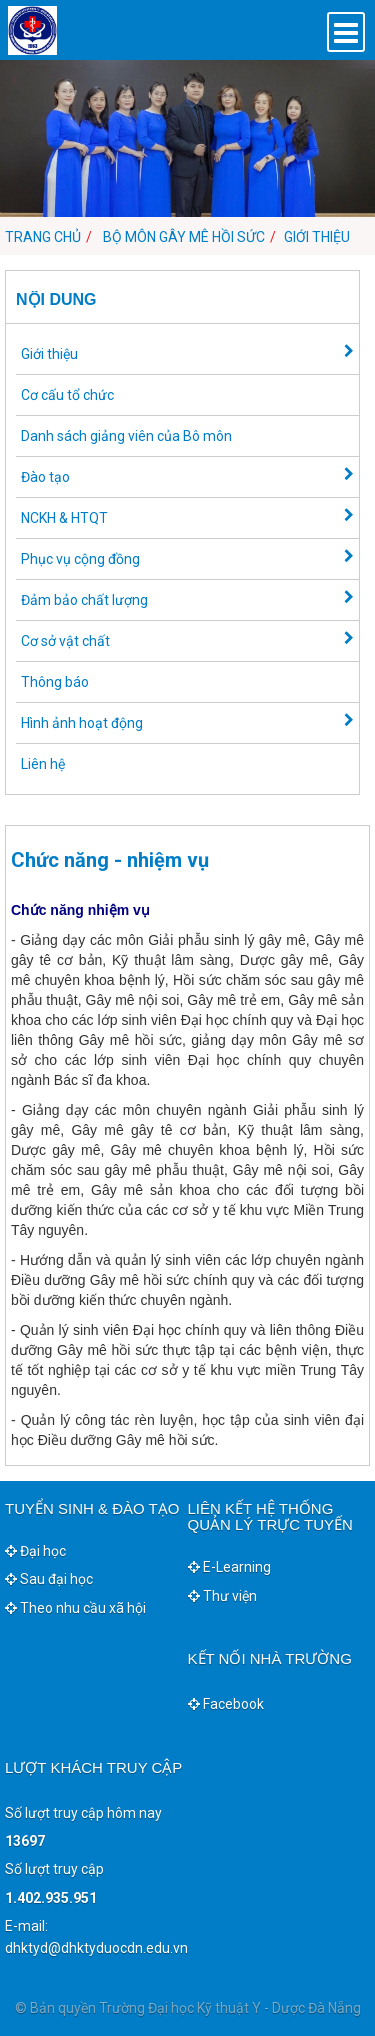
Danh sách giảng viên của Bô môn (126, 436)
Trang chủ (43, 237)
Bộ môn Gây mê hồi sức (184, 237)
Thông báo (55, 682)
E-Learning (229, 1567)
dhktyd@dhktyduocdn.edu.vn (96, 1948)
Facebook (226, 1704)
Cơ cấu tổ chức (67, 395)
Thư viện (222, 1596)
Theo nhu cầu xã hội (75, 1608)
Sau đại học (49, 1579)
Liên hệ (43, 764)
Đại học (35, 1551)
